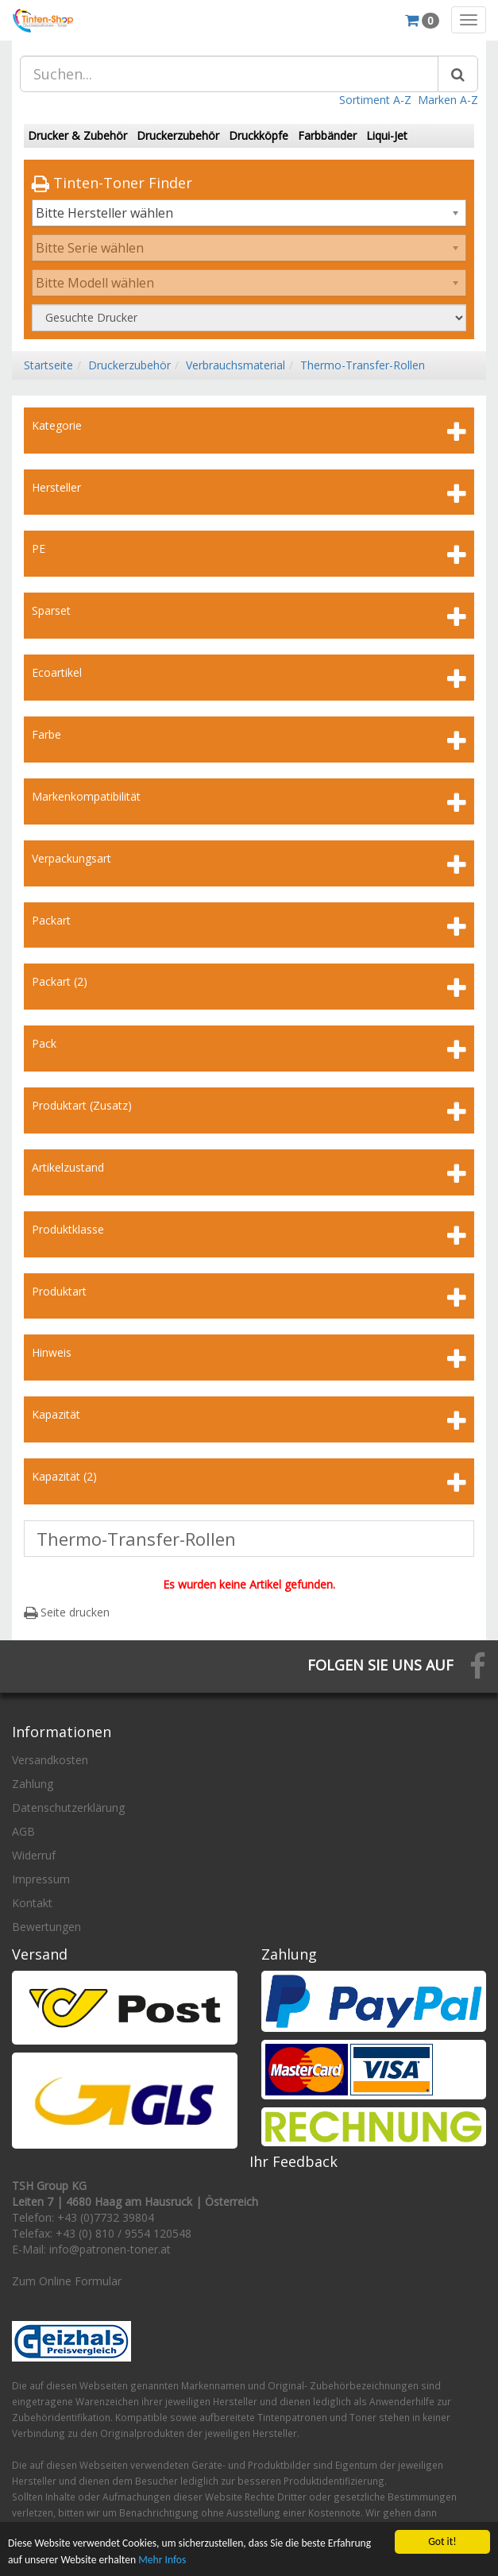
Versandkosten (50, 1759)
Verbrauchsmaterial (235, 365)
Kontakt (32, 1902)
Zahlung (32, 1783)
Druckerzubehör (178, 135)
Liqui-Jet (386, 135)
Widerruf (34, 1855)
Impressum (41, 1879)
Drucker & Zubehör (77, 135)
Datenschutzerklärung (68, 1807)
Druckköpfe (258, 135)
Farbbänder (327, 135)
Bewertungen (46, 1926)
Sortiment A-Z (375, 99)
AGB (23, 1831)
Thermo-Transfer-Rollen (362, 365)
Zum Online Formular (67, 2280)
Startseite (48, 365)
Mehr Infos (162, 2563)
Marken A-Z (448, 99)
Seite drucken (67, 1612)
